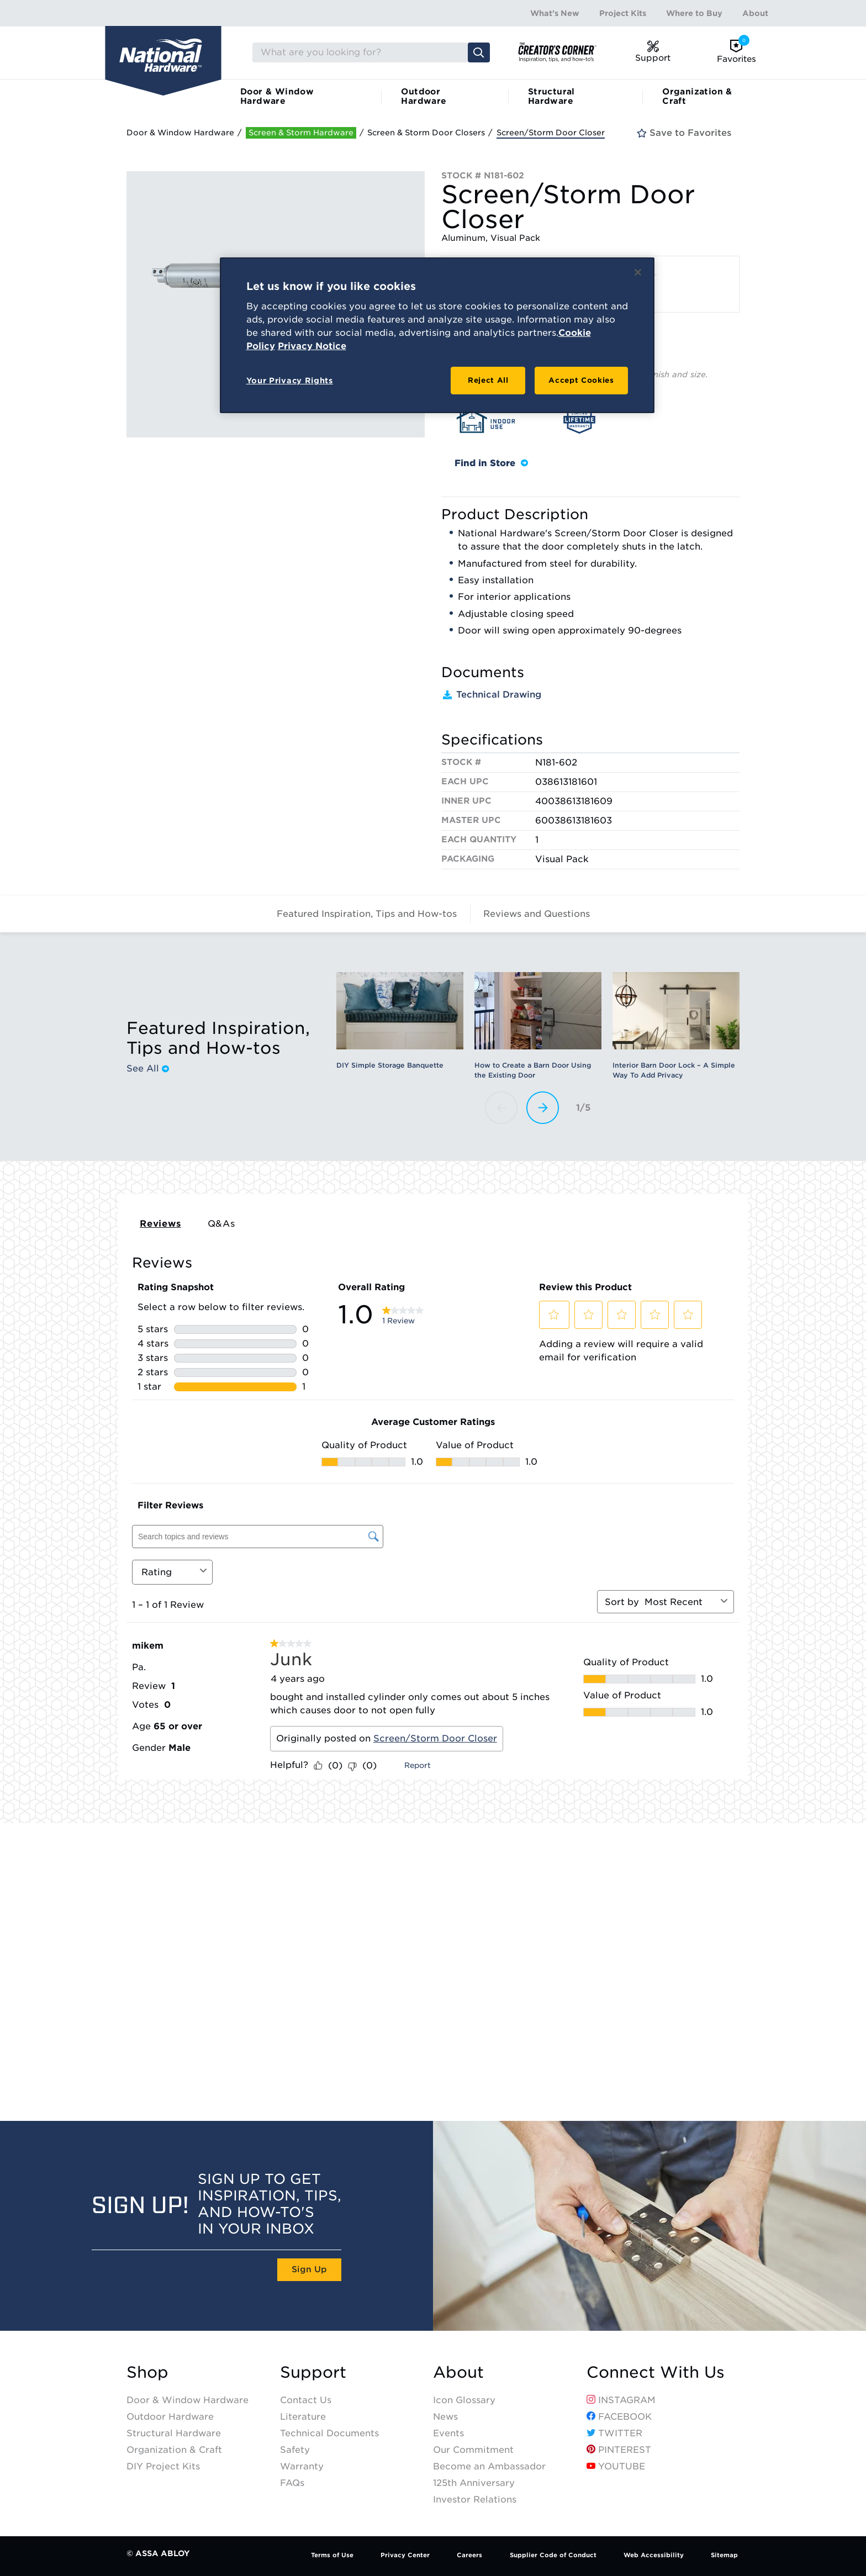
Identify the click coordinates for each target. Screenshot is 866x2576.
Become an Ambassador (489, 2466)
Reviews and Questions (536, 914)
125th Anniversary (474, 2483)
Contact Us (305, 2400)
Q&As (221, 1223)
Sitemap (724, 2555)
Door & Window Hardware (277, 96)
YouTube (616, 2466)
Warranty (302, 2466)
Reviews (160, 1223)
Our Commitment (473, 2450)
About (755, 13)
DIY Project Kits (163, 2466)
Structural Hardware (551, 96)
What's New (554, 13)
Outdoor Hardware (423, 96)
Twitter (614, 2433)
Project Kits (622, 13)
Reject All (488, 380)
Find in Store (491, 463)
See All (147, 1068)
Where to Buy (694, 13)
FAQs (292, 2483)
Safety (295, 2450)
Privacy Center (405, 2555)
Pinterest (619, 2450)
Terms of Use (332, 2555)
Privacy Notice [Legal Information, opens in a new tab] (312, 346)
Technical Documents (329, 2433)
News (445, 2416)
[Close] (638, 272)
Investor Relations (474, 2499)
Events (448, 2433)
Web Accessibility (654, 2555)
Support (313, 2372)
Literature (303, 2416)
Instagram (621, 2400)
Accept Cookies (581, 380)
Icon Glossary (464, 2400)
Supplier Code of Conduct (553, 2555)
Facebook (619, 2416)
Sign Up (309, 2269)
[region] (437, 335)
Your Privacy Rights (289, 380)
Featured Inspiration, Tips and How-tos (367, 914)
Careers (469, 2555)
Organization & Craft (697, 96)
